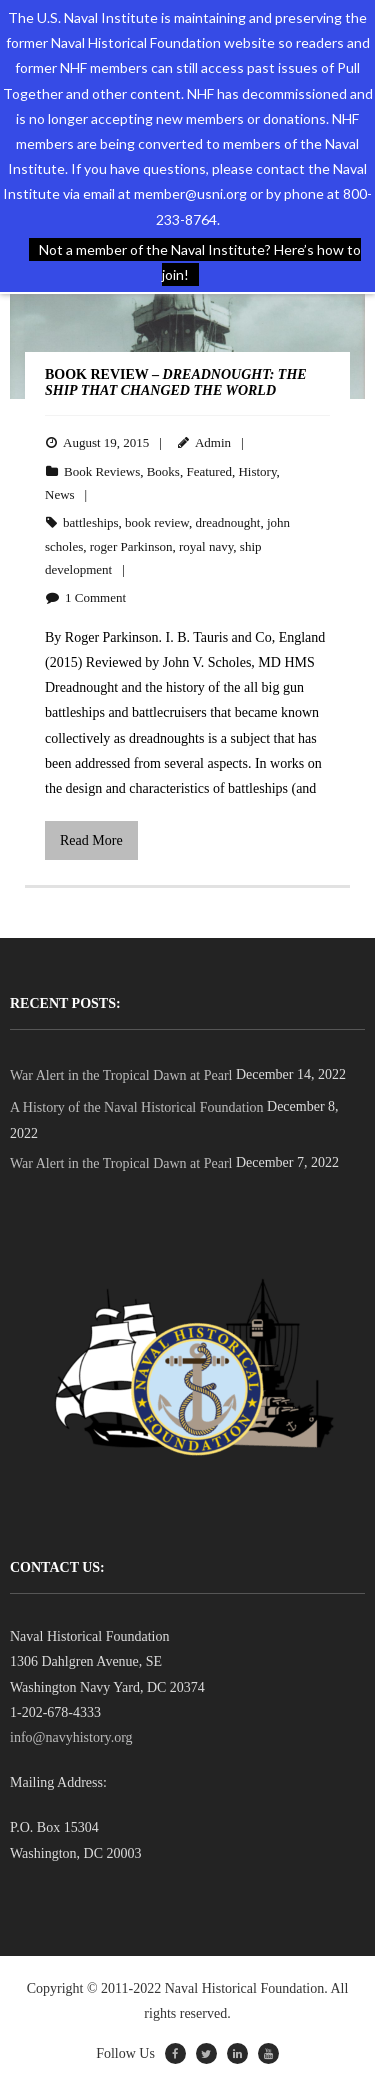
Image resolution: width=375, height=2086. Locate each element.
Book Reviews (102, 471)
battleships (91, 522)
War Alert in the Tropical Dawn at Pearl (121, 1075)
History (257, 471)
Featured (208, 471)
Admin (213, 442)
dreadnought (227, 522)
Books (163, 471)
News (60, 494)
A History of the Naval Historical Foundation (137, 1107)
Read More (91, 840)
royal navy (206, 546)
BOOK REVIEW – (176, 383)
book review (157, 522)
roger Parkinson (131, 546)
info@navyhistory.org (71, 1737)
